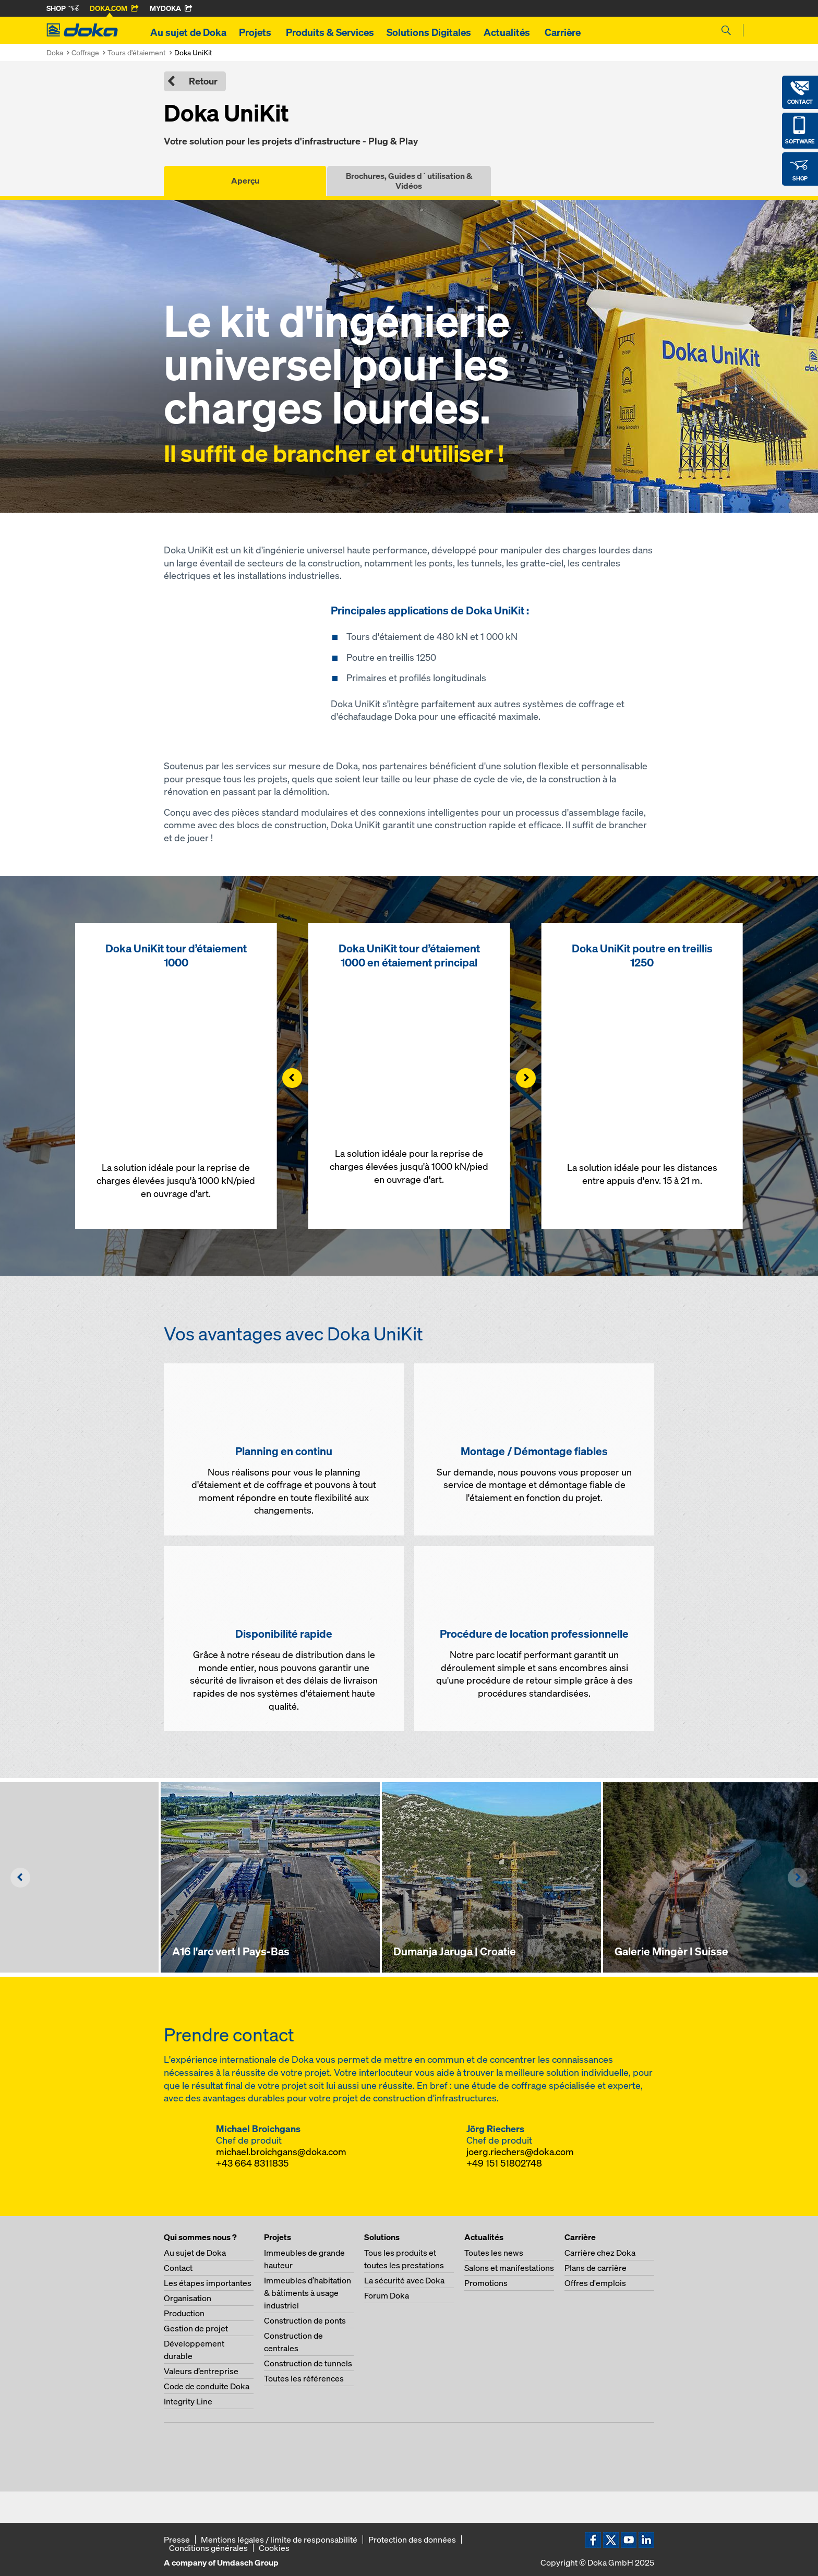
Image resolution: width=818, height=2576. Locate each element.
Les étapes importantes (207, 2283)
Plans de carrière (595, 2267)
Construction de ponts (305, 2320)
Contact (178, 2267)
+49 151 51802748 (504, 2163)
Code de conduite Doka (206, 2386)
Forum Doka (386, 2295)
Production (184, 2313)
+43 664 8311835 (252, 2163)
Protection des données (412, 2539)
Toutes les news (493, 2252)
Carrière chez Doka (599, 2252)
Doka (54, 52)
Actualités (508, 32)
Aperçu (245, 180)
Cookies (274, 2548)
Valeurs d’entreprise (201, 2371)
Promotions (486, 2283)
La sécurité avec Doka (404, 2280)
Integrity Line (188, 2401)
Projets (256, 32)
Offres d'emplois (595, 2283)
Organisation (187, 2298)
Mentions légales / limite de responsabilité (279, 2539)
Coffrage (85, 52)
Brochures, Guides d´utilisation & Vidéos (409, 180)
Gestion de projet (196, 2328)
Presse (177, 2539)
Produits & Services (330, 32)
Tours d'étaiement (136, 52)
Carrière (564, 32)
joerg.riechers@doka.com (520, 2152)
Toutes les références (304, 2378)
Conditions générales (208, 2548)
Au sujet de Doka (188, 32)
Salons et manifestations (509, 2267)
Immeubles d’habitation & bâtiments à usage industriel (307, 2293)
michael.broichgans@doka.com (281, 2152)
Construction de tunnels (308, 2363)
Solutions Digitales (429, 32)
